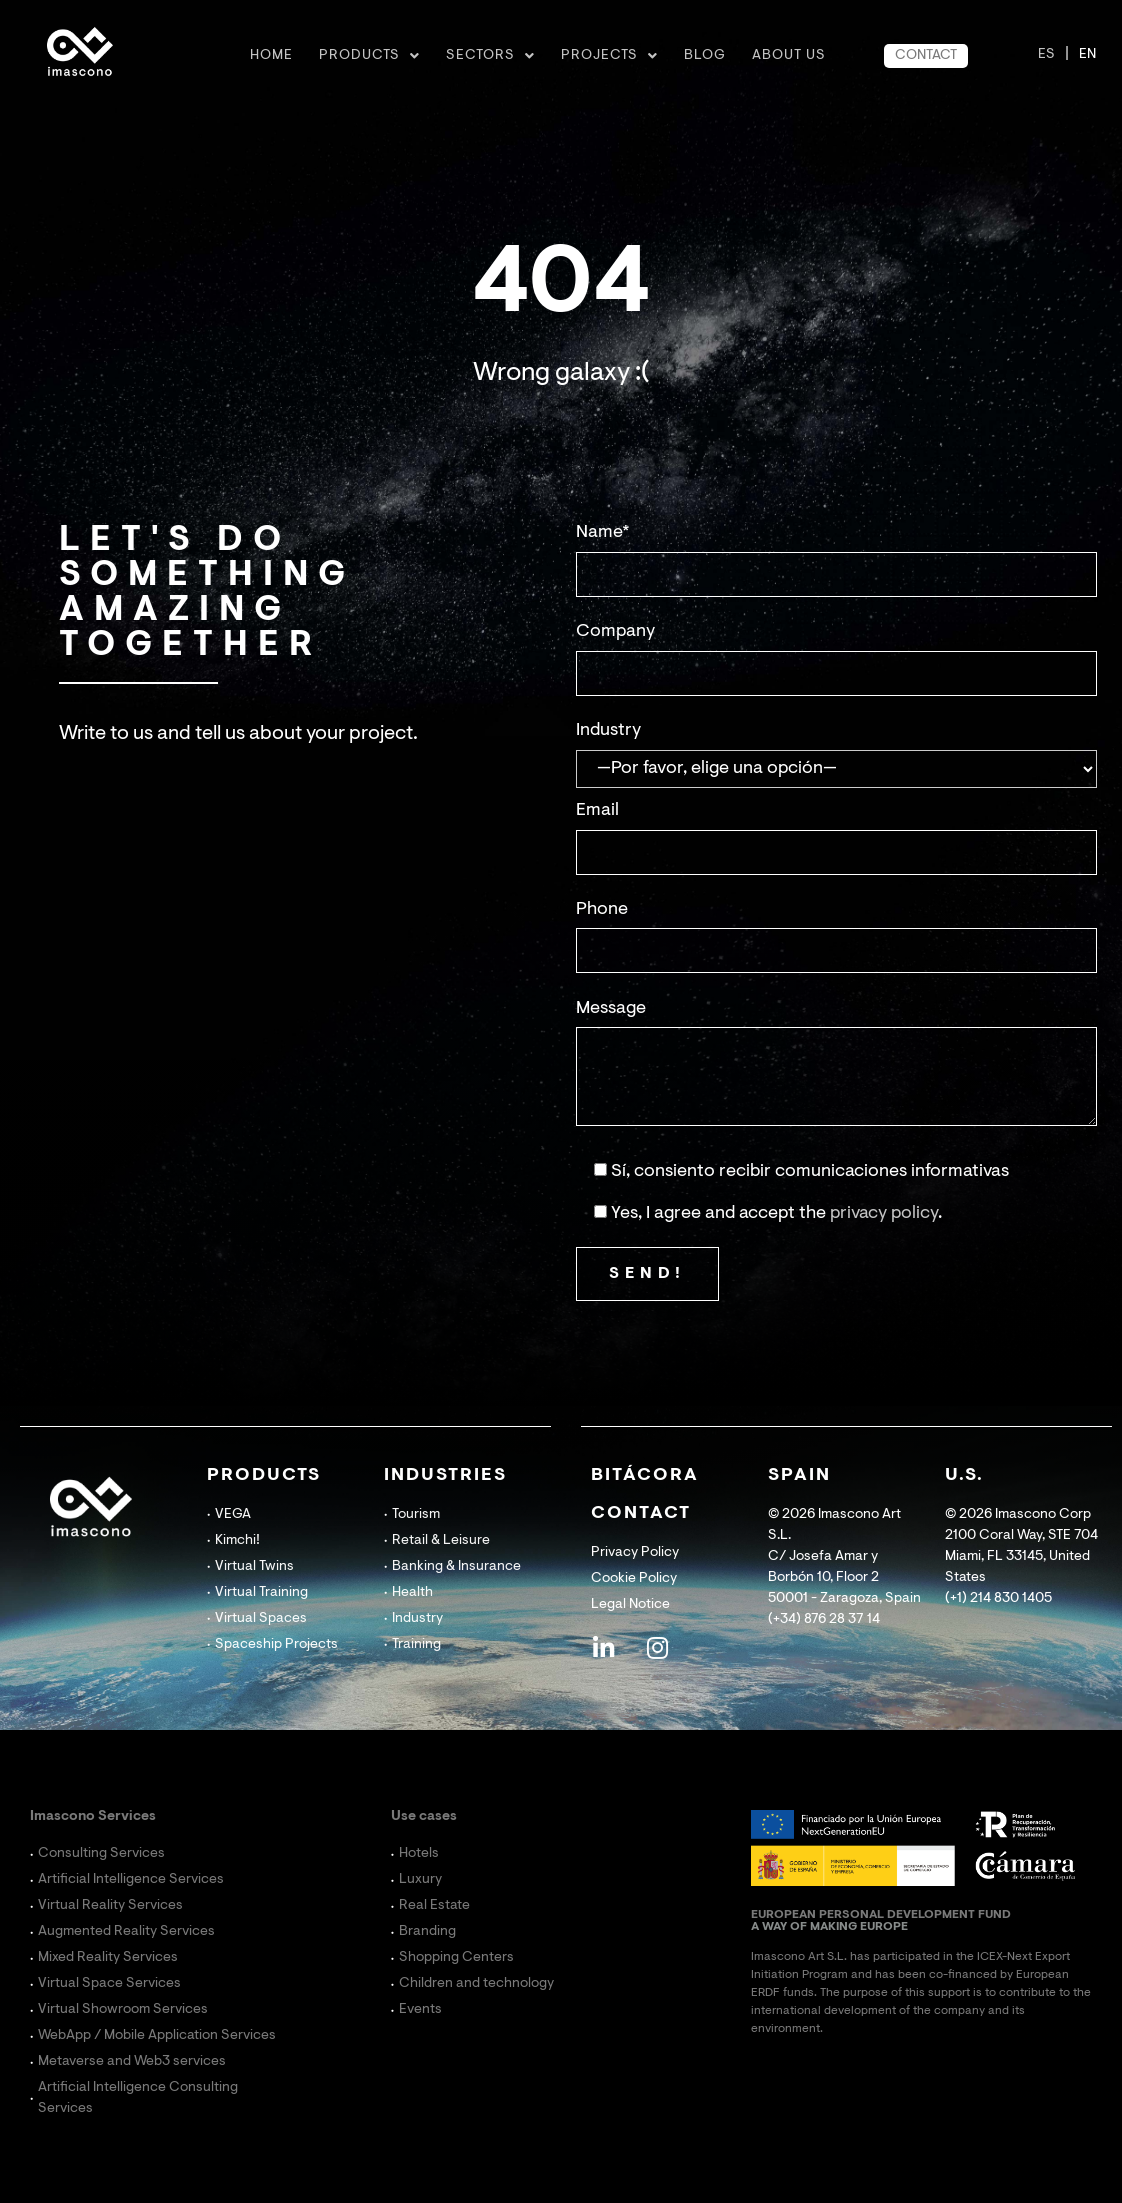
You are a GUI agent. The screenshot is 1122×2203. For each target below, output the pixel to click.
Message (611, 1009)
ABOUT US (789, 56)
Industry (608, 731)
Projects (609, 56)
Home (271, 56)
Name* (603, 533)
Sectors (490, 56)
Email (597, 811)
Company (615, 632)
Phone (602, 910)
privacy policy (884, 1214)
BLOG (705, 56)
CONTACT (926, 56)
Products (369, 56)
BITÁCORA (645, 1476)
